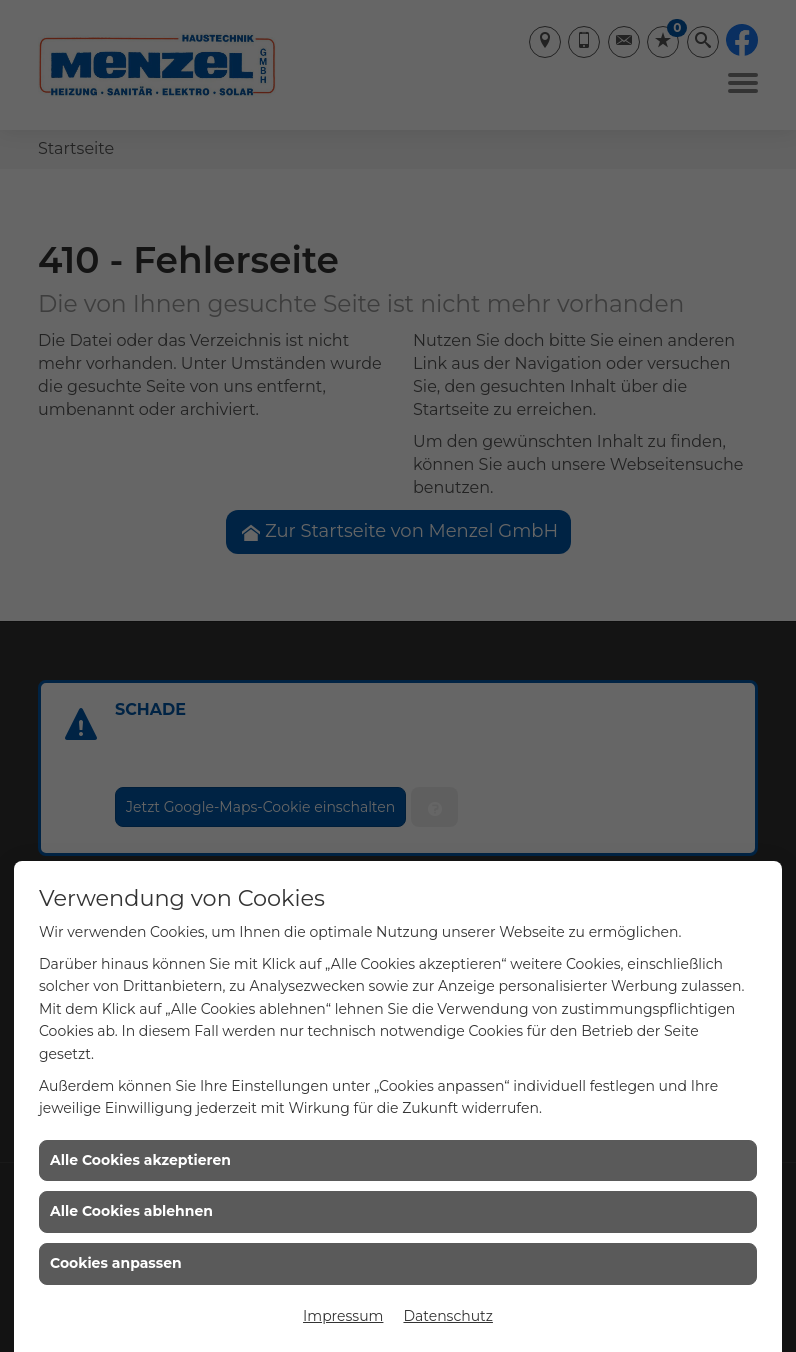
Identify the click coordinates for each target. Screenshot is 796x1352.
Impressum (343, 1316)
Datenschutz (447, 1316)
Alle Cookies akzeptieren (140, 1160)
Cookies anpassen (116, 1263)
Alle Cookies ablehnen (131, 1211)
